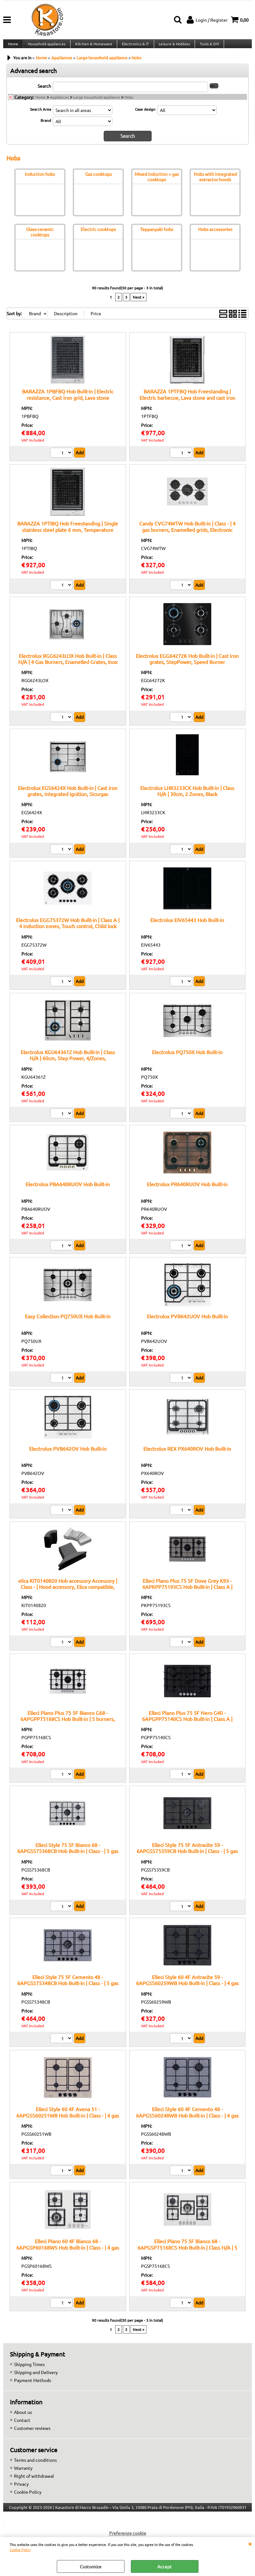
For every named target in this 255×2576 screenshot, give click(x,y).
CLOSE (250, 2543)
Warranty (23, 2473)
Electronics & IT (133, 46)
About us (23, 2418)
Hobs (128, 103)
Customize (90, 2566)
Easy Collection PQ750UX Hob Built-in (67, 1322)
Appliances (59, 103)
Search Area (40, 115)
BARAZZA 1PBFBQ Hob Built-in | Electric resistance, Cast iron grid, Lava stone (67, 400)
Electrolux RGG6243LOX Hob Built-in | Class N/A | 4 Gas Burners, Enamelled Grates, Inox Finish (67, 667)
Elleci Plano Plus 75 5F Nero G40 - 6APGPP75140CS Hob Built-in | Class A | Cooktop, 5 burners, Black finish (187, 1724)
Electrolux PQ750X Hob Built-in (187, 1057)
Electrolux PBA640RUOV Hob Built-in (68, 1190)
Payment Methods (32, 2386)
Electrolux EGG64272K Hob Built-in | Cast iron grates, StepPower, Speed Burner (187, 664)
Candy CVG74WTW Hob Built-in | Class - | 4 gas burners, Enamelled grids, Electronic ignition (187, 535)
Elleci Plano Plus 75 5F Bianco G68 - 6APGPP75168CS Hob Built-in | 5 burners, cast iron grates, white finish (67, 1724)
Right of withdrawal (34, 2481)
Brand (46, 126)
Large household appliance (96, 103)
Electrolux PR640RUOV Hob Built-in (187, 1190)
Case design (145, 115)
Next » (138, 302)
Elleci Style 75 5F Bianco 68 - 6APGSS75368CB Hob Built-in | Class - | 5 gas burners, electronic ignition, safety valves (67, 1856)
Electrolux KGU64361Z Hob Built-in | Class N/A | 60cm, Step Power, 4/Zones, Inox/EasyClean (68, 1063)
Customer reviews (32, 2434)
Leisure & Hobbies (172, 46)
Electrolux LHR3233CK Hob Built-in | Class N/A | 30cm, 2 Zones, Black (187, 796)
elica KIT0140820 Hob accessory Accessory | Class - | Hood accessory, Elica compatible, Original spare (67, 1592)
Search (44, 92)
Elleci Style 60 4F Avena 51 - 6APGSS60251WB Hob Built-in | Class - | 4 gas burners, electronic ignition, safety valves (67, 2120)
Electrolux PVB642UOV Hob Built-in (187, 1322)
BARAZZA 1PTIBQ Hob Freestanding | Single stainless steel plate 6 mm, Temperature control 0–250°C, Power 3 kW (67, 535)
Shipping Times (29, 2370)
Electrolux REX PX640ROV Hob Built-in (187, 1454)
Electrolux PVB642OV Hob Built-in (68, 1454)
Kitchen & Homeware (92, 46)
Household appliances (46, 46)
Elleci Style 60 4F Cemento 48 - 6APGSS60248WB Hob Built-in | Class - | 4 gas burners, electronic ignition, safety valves (187, 2120)
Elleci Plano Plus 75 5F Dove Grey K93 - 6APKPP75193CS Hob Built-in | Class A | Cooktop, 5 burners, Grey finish (187, 1592)
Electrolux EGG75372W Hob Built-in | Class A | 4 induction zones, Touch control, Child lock (67, 928)
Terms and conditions (35, 2465)
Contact (22, 2426)
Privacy (21, 2489)
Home (13, 46)
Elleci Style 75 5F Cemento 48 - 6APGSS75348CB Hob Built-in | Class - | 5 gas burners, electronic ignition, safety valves (67, 1988)
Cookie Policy (20, 2549)
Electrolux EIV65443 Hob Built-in (187, 925)
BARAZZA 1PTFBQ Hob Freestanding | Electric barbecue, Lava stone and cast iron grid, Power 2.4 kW (187, 403)
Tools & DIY (207, 46)
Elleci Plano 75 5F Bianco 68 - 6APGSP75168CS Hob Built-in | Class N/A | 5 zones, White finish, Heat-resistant (187, 2253)
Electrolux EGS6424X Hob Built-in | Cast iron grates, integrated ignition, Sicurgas (67, 796)
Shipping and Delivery (36, 2378)
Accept (164, 2566)
